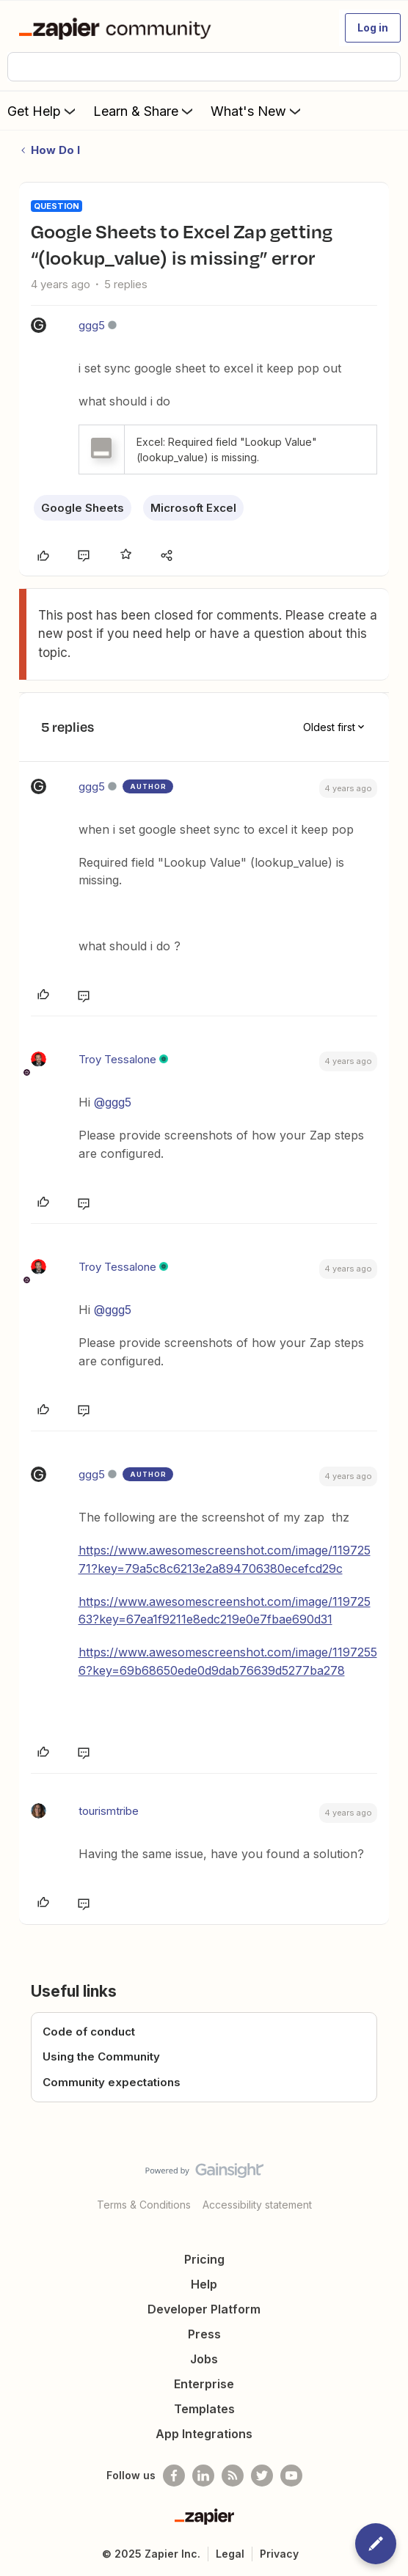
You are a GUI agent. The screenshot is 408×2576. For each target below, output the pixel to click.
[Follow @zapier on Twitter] (262, 2476)
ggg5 (92, 325)
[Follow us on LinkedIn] (203, 2476)
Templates (204, 2408)
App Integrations (204, 2433)
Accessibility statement (257, 2204)
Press (204, 2334)
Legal (230, 2553)
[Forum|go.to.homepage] (117, 28)
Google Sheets (82, 508)
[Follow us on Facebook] (174, 2476)
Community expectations (112, 2082)
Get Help (43, 111)
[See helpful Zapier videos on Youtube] (291, 2476)
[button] (373, 28)
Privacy (279, 2553)
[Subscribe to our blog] (233, 2476)
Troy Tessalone (117, 1059)
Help (204, 2284)
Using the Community (101, 2056)
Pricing (204, 2259)
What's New (257, 111)
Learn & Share (144, 111)
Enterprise (204, 2384)
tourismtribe (109, 1811)
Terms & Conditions (144, 2204)
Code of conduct (89, 2032)
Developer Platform (204, 2309)
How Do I (55, 150)
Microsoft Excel (193, 508)
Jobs (204, 2359)
